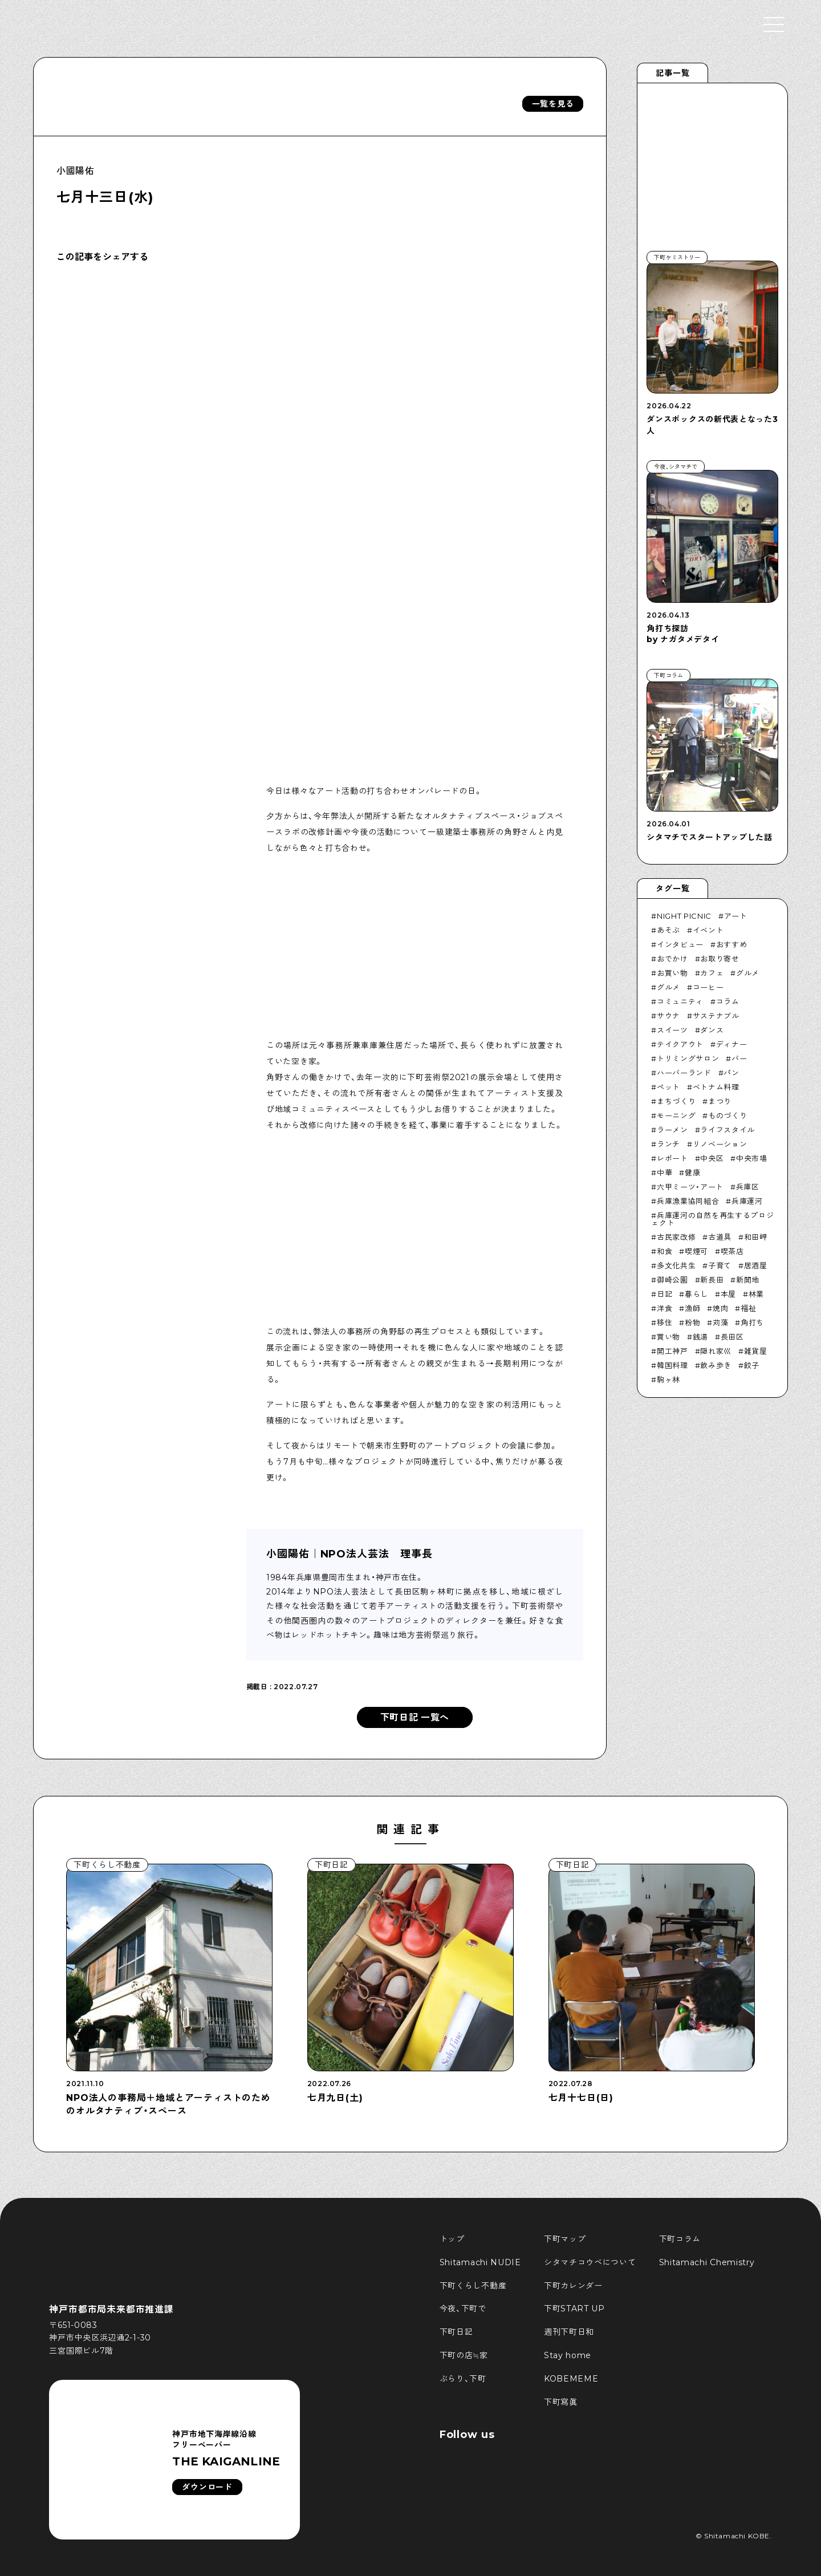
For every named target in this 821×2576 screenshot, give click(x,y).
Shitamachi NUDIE (480, 2262)
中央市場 (751, 1158)
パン (731, 1072)
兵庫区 (747, 1186)
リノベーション (720, 1144)
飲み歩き (715, 1365)
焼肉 (720, 1308)
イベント (708, 930)
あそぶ (668, 930)
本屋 (728, 1294)
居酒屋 (755, 1265)
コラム (727, 1001)
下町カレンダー (573, 2286)
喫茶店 (732, 1251)
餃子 (751, 1365)
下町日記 (456, 2332)
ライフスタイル (727, 1129)
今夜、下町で (463, 2308)
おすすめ (731, 944)
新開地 (747, 1279)
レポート (672, 1158)
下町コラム (680, 2239)
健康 (692, 1172)
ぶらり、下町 (463, 2379)
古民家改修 (676, 1237)
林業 (756, 1294)
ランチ (668, 1144)
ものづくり (727, 1115)
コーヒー (708, 987)
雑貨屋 (755, 1351)
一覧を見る (553, 104)
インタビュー (680, 944)
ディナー (731, 1044)
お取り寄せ (719, 958)
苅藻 (720, 1322)
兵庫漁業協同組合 (688, 1201)
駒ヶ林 (668, 1379)
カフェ (712, 972)
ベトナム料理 (716, 1087)
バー (739, 1058)
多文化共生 (676, 1265)
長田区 (732, 1336)
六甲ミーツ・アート (690, 1186)
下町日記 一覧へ (415, 1717)
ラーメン (672, 1129)
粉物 (692, 1322)
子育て (719, 1265)
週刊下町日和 (569, 2332)
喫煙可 (696, 1251)
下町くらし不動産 (473, 2286)
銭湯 (700, 1336)
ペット (668, 1087)
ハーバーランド (684, 1072)
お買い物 (672, 972)
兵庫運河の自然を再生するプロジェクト (712, 1219)
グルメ (747, 972)
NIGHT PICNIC (684, 915)
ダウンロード (207, 2487)
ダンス (712, 1030)
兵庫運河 (747, 1201)
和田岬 (755, 1237)
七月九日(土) (335, 2097)
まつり (719, 1101)
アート (735, 915)
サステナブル (716, 1015)
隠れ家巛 (715, 1351)
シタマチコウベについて (590, 2262)
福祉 (748, 1308)
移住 (664, 1322)
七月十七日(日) (580, 2097)
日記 (664, 1294)
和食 (664, 1251)
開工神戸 (672, 1351)
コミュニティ (680, 1001)
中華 (664, 1172)
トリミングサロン (688, 1058)
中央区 (712, 1158)
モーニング (676, 1115)
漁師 (692, 1308)
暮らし (696, 1294)
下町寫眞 (561, 2402)
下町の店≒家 (464, 2355)
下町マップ (565, 2239)
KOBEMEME (571, 2379)
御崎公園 (672, 1279)
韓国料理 (672, 1365)
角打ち (752, 1322)
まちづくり (676, 1101)
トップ (452, 2239)
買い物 (668, 1336)
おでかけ (672, 958)
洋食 (664, 1308)
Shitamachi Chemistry (707, 2262)
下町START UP (574, 2308)
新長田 (712, 1279)
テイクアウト (680, 1044)
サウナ (668, 1015)
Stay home (567, 2355)
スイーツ (672, 1030)
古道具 (719, 1237)
